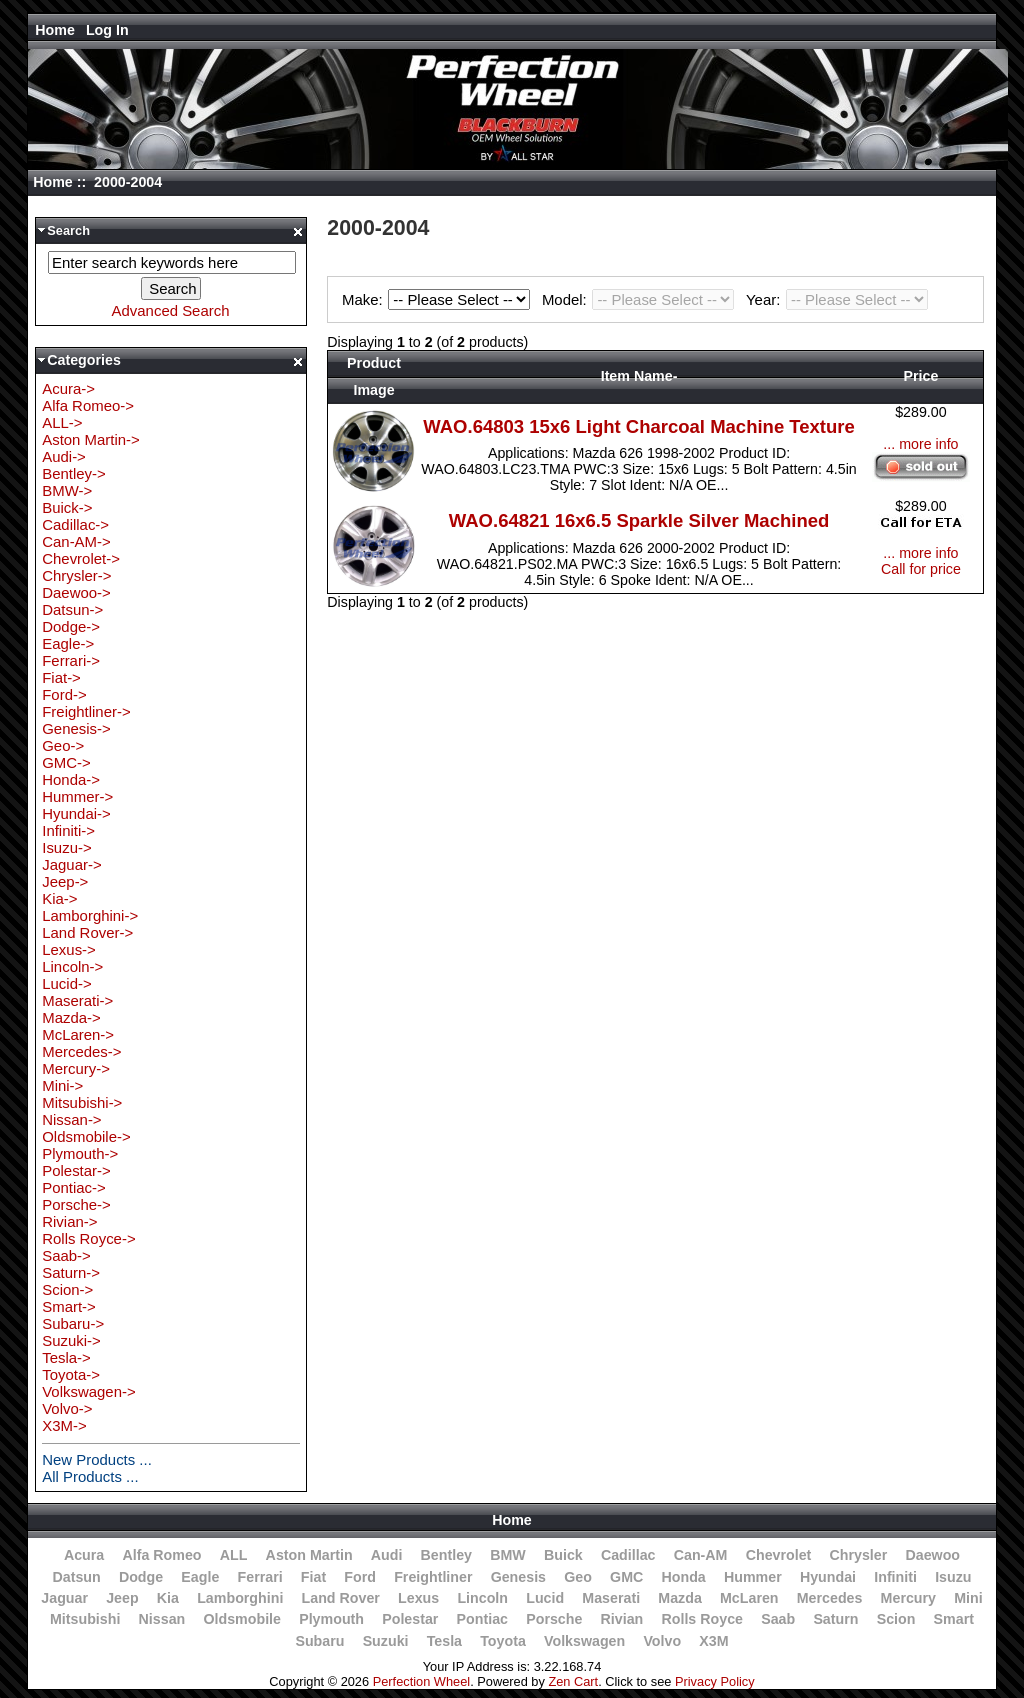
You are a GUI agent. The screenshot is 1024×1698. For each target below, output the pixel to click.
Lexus (418, 1598)
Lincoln (482, 1598)
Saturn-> (71, 1272)
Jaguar (64, 1598)
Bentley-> (74, 473)
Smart (954, 1619)
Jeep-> (65, 881)
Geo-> (63, 745)
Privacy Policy (715, 1681)
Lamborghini (240, 1598)
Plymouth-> (80, 1153)
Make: (439, 299)
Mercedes (830, 1598)
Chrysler (859, 1555)
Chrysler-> (76, 575)
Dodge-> (71, 626)
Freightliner (433, 1577)
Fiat (313, 1577)
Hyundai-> (76, 813)
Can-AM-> (76, 541)
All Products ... (90, 1476)
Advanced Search (171, 310)
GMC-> (66, 762)
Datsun (76, 1577)
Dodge (141, 1577)
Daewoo (932, 1555)
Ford (360, 1577)
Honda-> (71, 779)
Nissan (162, 1619)
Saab (778, 1619)
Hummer (753, 1577)
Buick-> (67, 507)
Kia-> (59, 898)
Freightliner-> (86, 711)
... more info (920, 444)
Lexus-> (69, 949)
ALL (234, 1555)
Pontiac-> (74, 1187)
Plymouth (331, 1619)
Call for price (921, 569)
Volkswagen (584, 1641)
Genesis (518, 1577)
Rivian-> (69, 1221)
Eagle (200, 1577)
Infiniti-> (68, 830)
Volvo (662, 1641)
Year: (837, 299)
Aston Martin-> (91, 439)
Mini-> (62, 1085)
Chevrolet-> (81, 558)
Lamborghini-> (90, 915)
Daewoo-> (76, 592)
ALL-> (62, 422)
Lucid (545, 1598)
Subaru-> (73, 1323)
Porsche (554, 1619)
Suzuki (386, 1641)
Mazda (680, 1598)
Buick (563, 1555)
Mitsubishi (85, 1619)
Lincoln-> (72, 966)
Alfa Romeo (161, 1555)
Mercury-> (76, 1068)
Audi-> (64, 456)
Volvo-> (67, 1408)
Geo (578, 1577)
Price (921, 376)
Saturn (835, 1619)
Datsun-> (72, 609)
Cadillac (628, 1555)
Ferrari (260, 1577)
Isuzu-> (66, 847)
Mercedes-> (81, 1051)
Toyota (503, 1641)
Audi (387, 1555)
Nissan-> (71, 1119)
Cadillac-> (75, 524)
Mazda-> (71, 1017)
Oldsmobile (242, 1619)
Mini (968, 1598)
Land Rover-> (87, 932)
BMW (508, 1555)
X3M (713, 1641)
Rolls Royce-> (88, 1238)
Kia (168, 1598)
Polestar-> (76, 1170)
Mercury (908, 1598)
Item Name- (639, 376)
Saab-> (66, 1255)
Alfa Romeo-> (88, 405)
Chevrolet (779, 1555)
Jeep (122, 1598)
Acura (84, 1555)
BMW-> (67, 490)
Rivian (622, 1619)
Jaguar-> (71, 864)
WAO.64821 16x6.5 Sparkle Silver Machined (639, 520)
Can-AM (701, 1555)
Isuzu (953, 1577)
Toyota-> (71, 1374)
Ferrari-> (71, 660)
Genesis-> (76, 728)
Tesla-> (66, 1357)
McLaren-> (78, 1034)
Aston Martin (309, 1555)
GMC (626, 1577)
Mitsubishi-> (82, 1102)
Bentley (446, 1555)
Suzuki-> (71, 1340)
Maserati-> (77, 1000)
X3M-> (64, 1425)
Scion (896, 1619)
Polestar (410, 1619)
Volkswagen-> (88, 1391)
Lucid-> (66, 983)
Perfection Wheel (421, 1681)
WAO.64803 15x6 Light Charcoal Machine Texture (638, 426)
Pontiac (482, 1619)
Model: (641, 299)
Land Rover (341, 1598)
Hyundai (828, 1577)
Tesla (444, 1641)
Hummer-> (77, 796)
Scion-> (67, 1289)
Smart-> (69, 1306)
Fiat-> (61, 677)
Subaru (319, 1641)
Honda (683, 1577)
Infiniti (895, 1577)
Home (55, 30)
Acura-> (68, 388)
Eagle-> (68, 643)
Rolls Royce (701, 1619)
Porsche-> (76, 1204)
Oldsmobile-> (86, 1136)
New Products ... (97, 1459)
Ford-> (64, 694)
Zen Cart (573, 1681)
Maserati (611, 1598)
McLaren (749, 1598)
